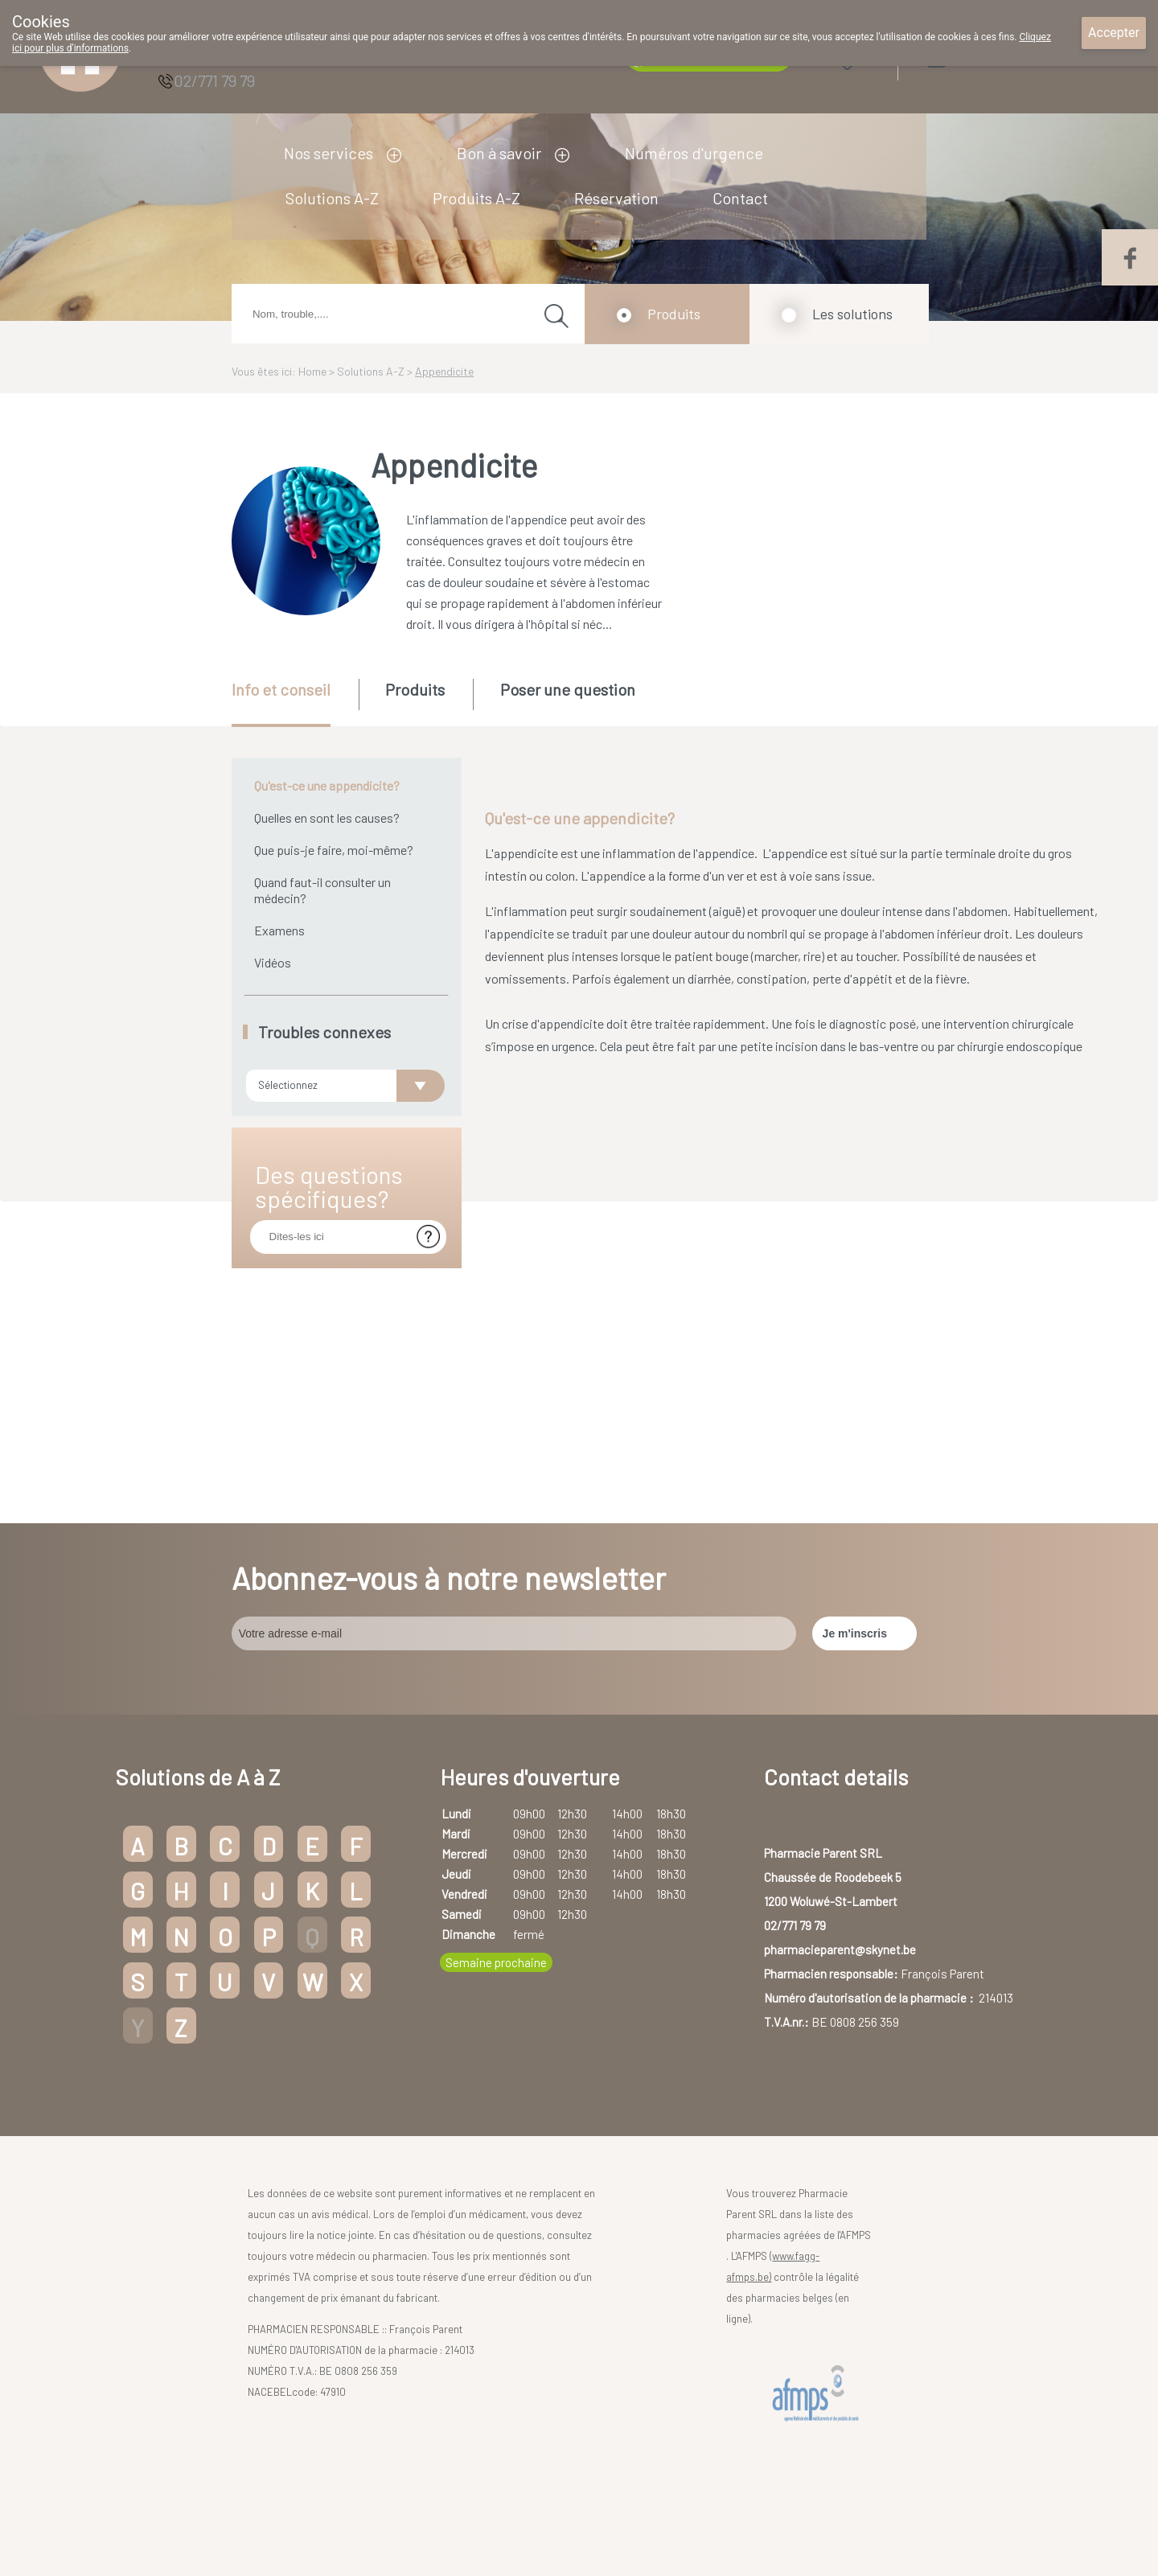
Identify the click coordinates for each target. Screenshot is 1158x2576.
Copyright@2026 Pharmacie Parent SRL (389, 2505)
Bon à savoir (499, 152)
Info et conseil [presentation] (281, 689)
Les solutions (852, 314)
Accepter (1114, 32)
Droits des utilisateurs (552, 2505)
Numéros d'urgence (694, 152)
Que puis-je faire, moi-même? (333, 849)
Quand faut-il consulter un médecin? (322, 890)
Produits (673, 314)
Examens (279, 930)
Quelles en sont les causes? (327, 817)
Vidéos (272, 962)
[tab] (294, 703)
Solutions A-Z (332, 197)
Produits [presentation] (415, 689)
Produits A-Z (476, 197)
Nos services (328, 152)
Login (977, 56)
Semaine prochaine (496, 1853)
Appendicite (444, 371)
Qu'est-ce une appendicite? (327, 785)
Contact (740, 197)
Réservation (616, 197)
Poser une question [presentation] (567, 689)
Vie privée (638, 2505)
